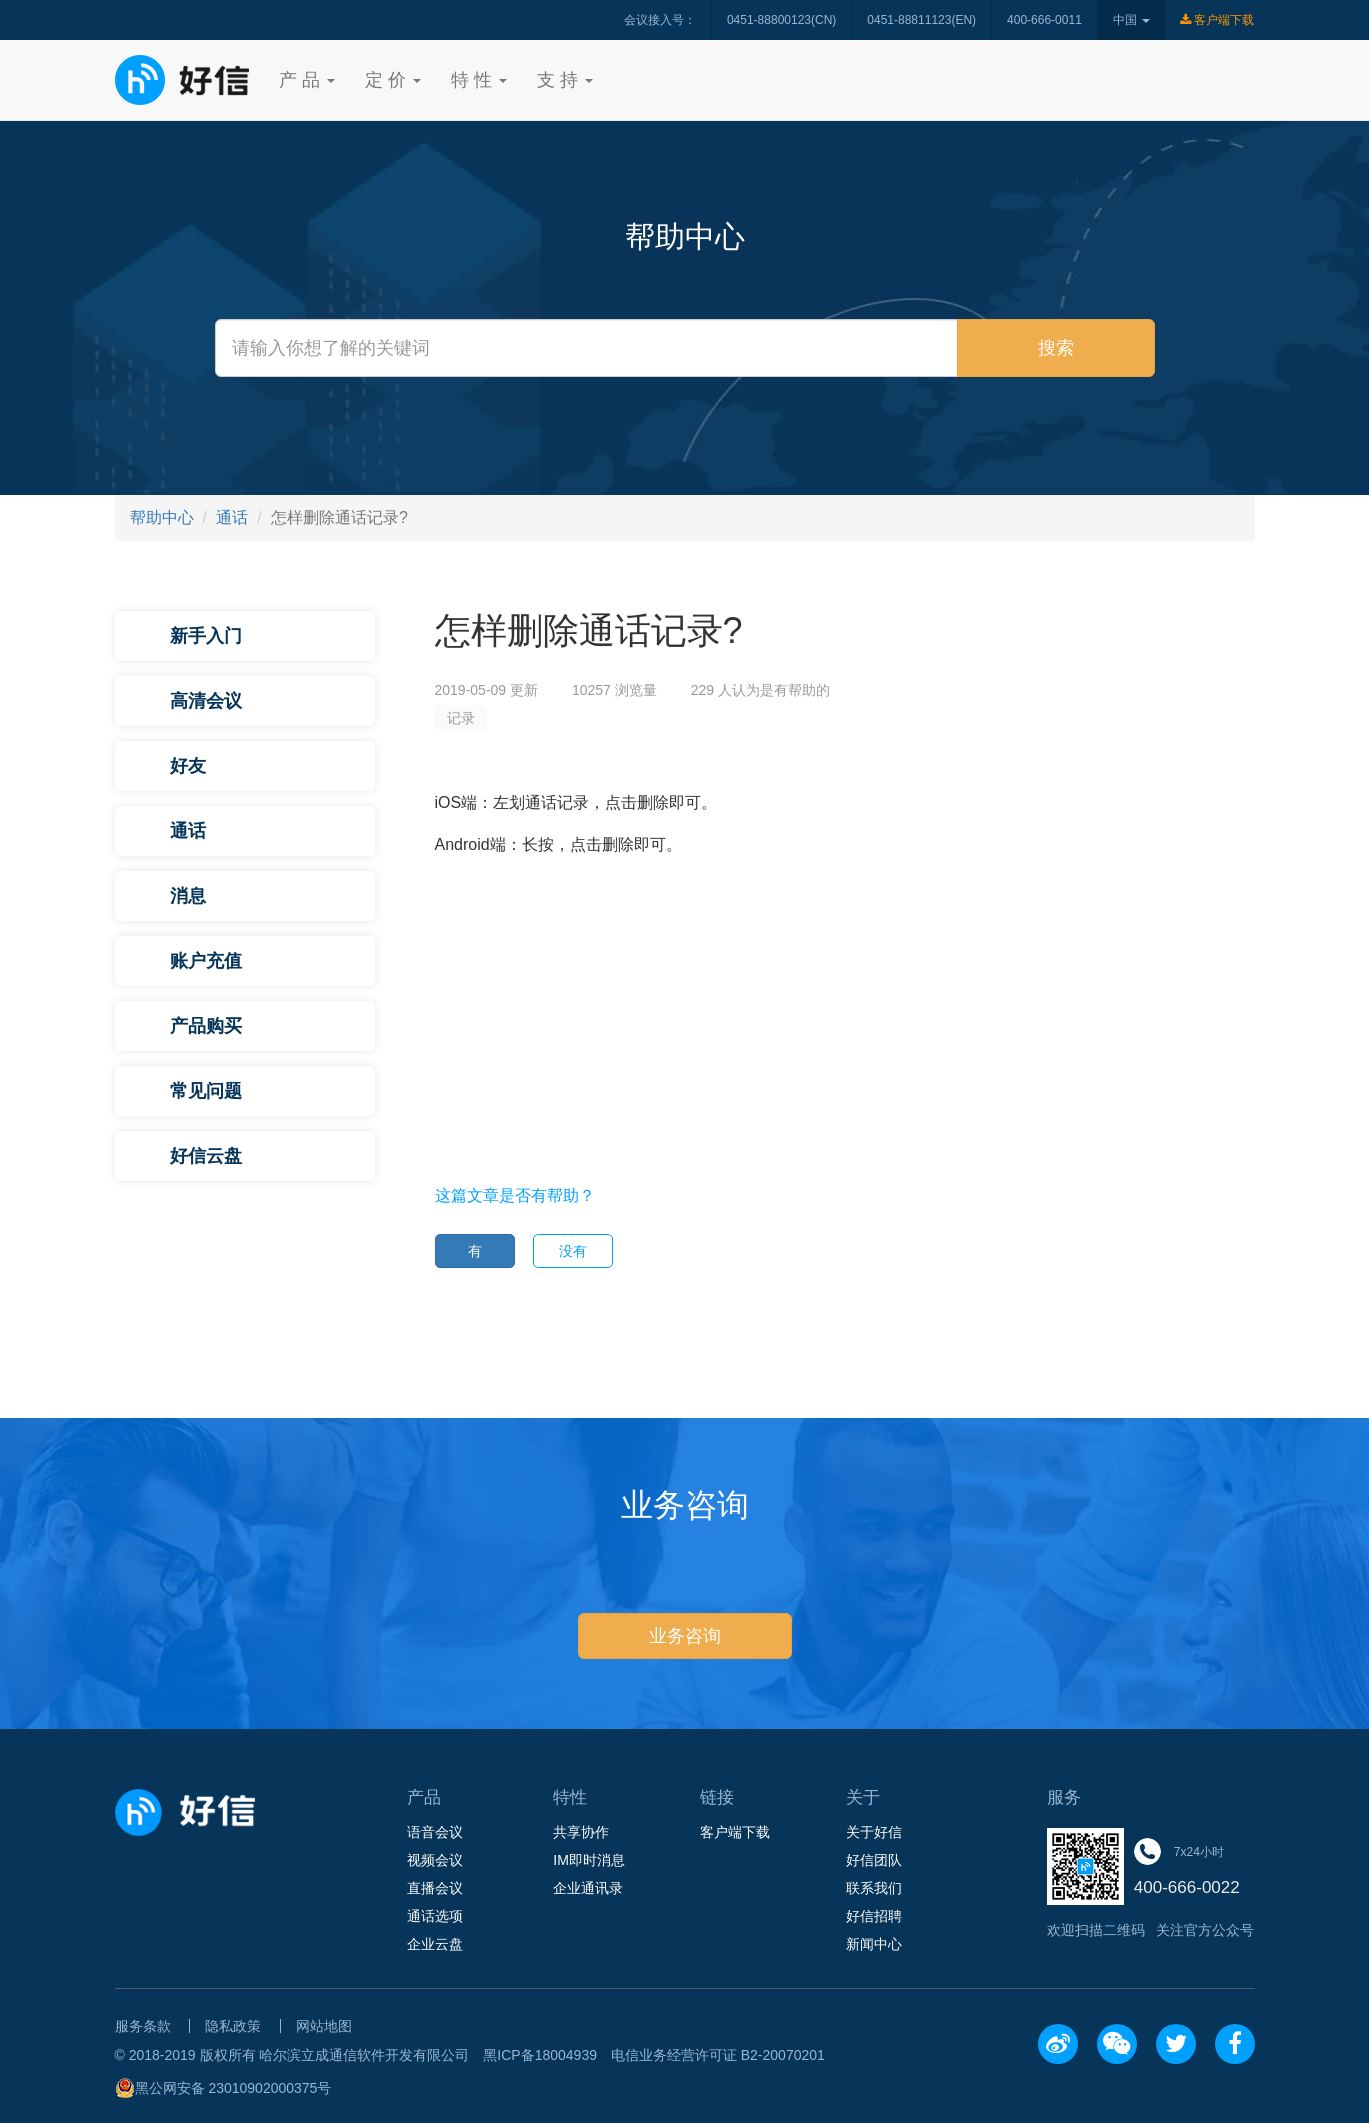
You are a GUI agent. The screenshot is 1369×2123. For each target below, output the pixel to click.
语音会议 (435, 1832)
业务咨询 (685, 1636)
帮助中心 (162, 517)
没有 (573, 1251)
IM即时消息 (589, 1860)
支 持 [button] (565, 80)
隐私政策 (233, 2026)
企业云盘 (435, 1944)
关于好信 (874, 1832)
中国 (1131, 20)
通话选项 (435, 1916)
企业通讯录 (588, 1888)
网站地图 (324, 2026)
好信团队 (874, 1860)
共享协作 (581, 1832)
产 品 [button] (307, 80)
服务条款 (143, 2026)
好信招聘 (874, 1916)
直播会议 (435, 1888)
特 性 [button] (479, 80)
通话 (232, 517)
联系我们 (874, 1888)
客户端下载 (1217, 20)
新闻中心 (874, 1944)
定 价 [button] (393, 80)
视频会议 (435, 1860)
